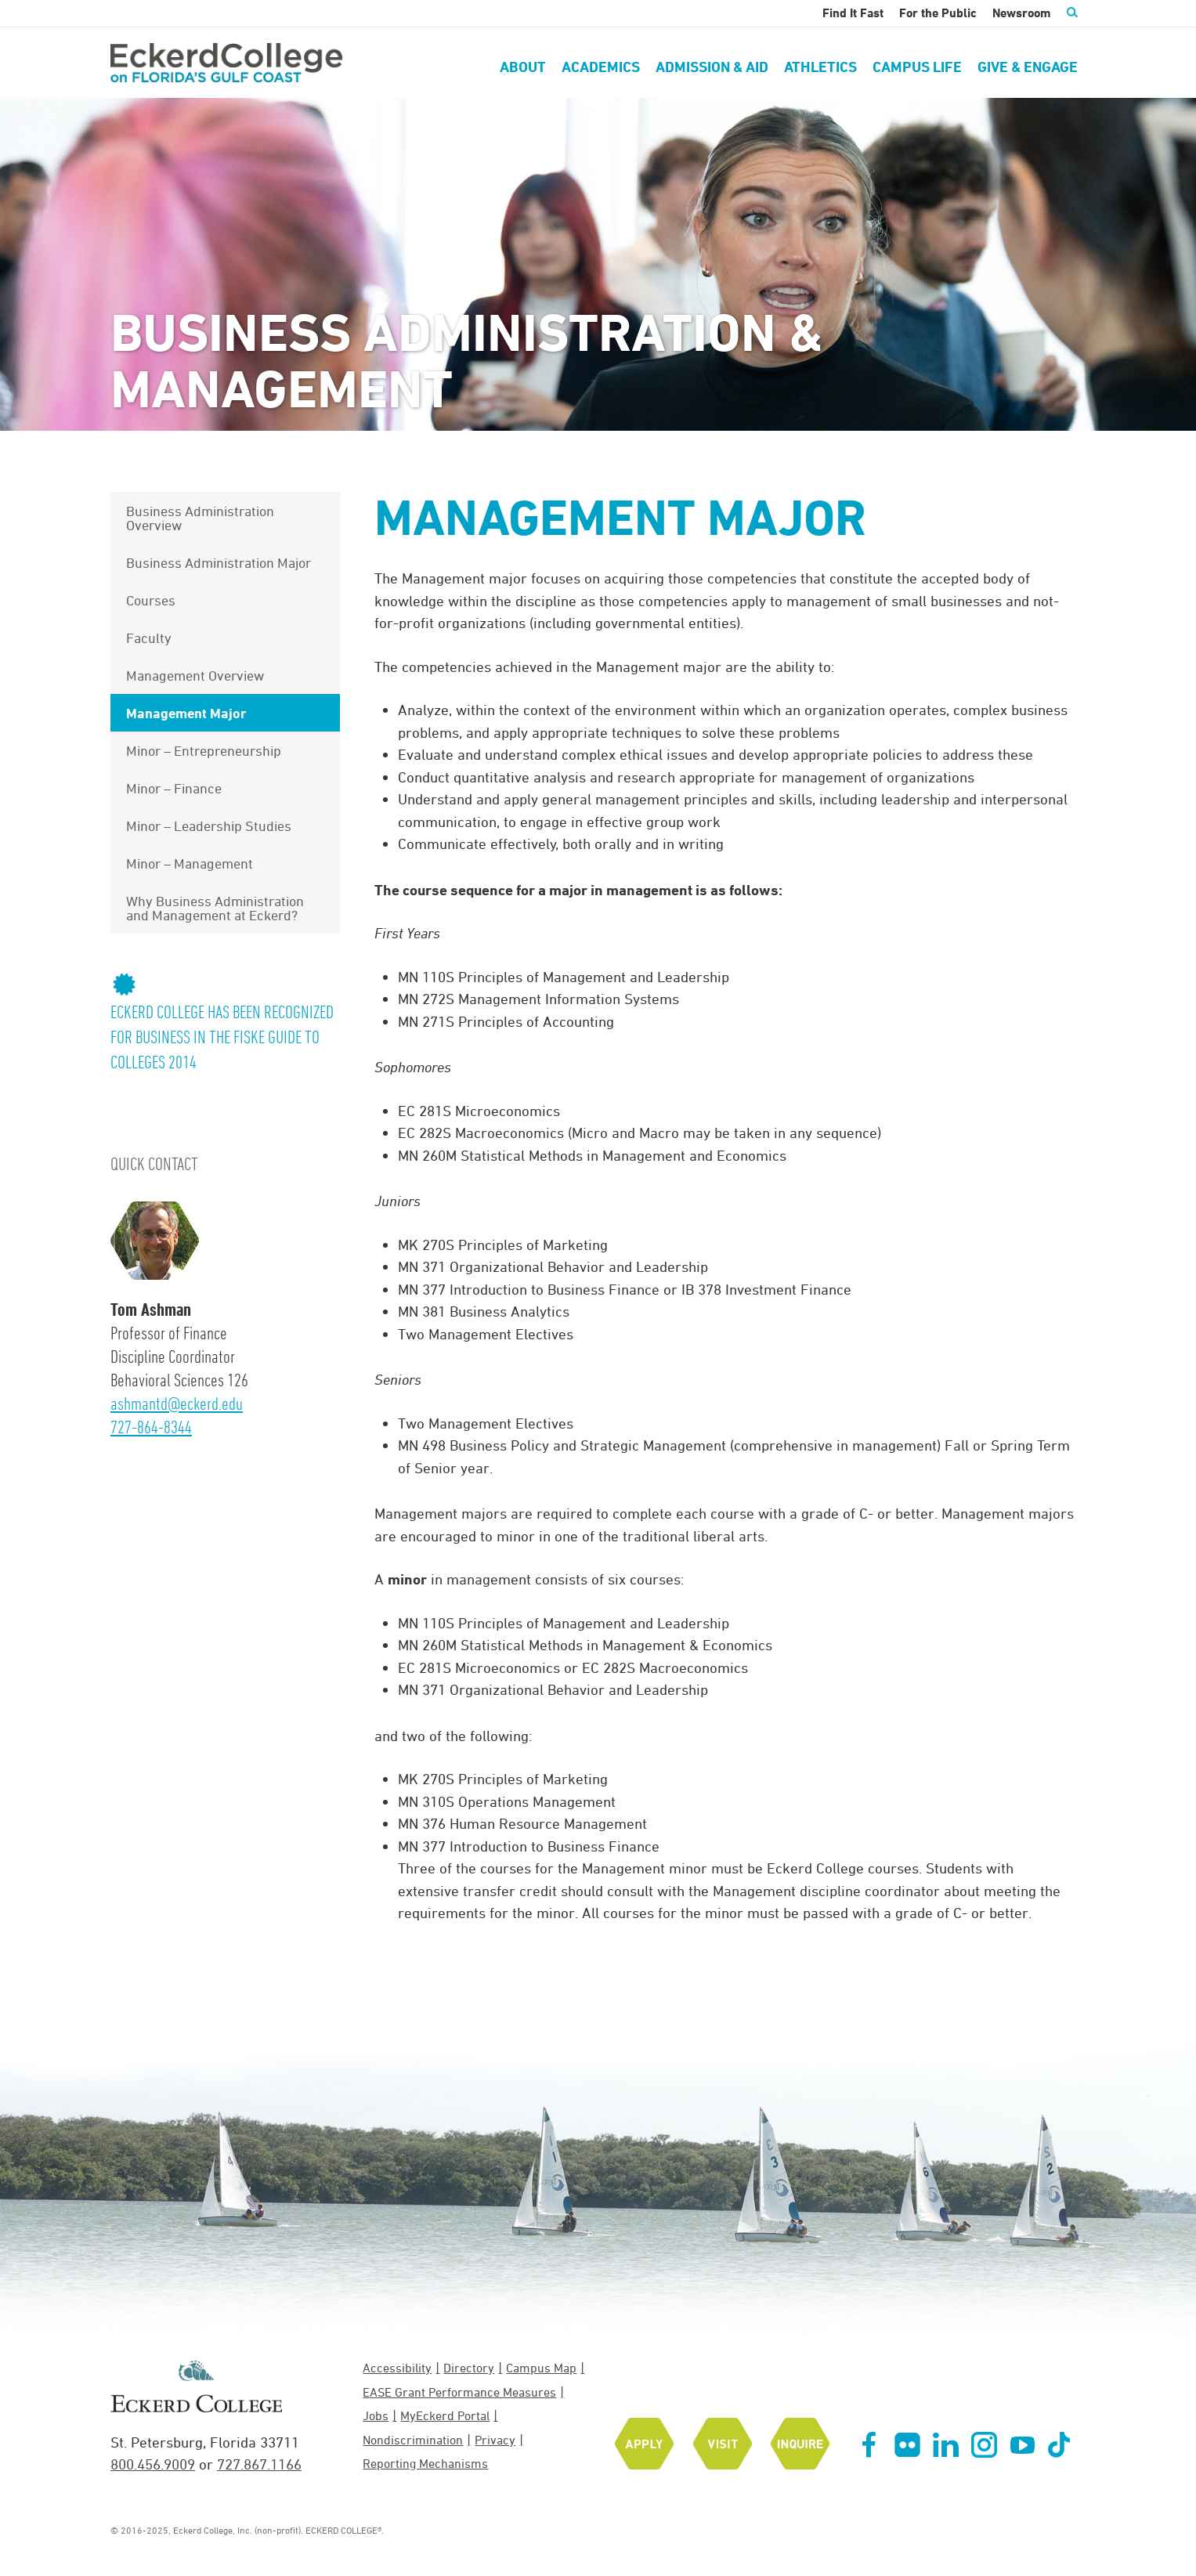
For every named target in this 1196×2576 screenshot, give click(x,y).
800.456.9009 (152, 2464)
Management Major (186, 713)
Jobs (375, 2415)
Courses (150, 600)
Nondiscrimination (413, 2440)
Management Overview (195, 675)
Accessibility (397, 2368)
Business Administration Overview (200, 518)
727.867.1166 (259, 2464)
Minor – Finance (174, 788)
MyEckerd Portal (445, 2415)
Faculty (149, 637)
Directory (468, 2368)
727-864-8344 (151, 1426)
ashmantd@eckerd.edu (176, 1403)
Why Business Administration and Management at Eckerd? (215, 908)
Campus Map (541, 2368)
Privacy (495, 2440)
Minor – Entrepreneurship (203, 750)
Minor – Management (189, 863)
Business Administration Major (218, 562)
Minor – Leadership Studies (208, 825)
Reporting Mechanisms (425, 2463)
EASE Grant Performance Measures (459, 2392)
